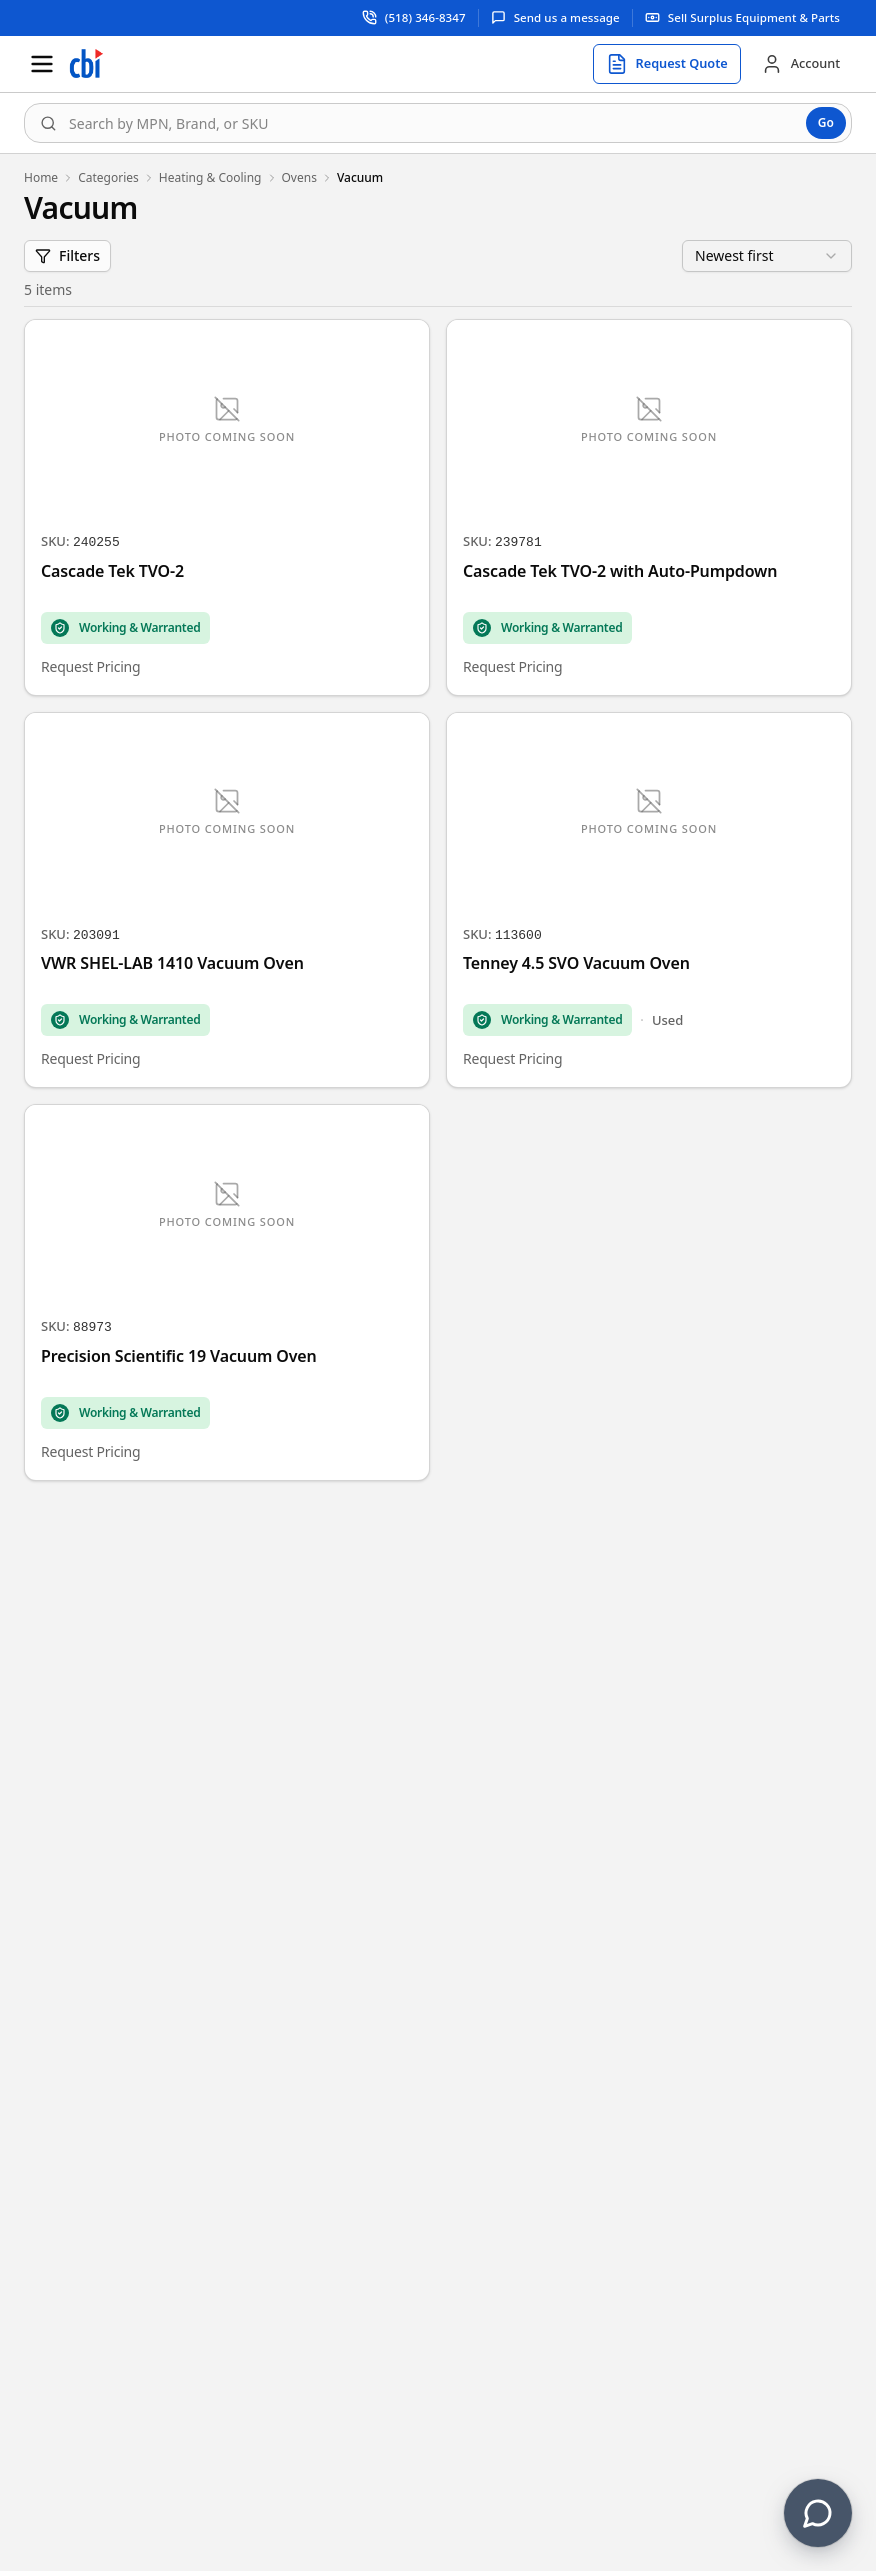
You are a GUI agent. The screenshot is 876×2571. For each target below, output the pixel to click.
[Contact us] (818, 2513)
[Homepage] (86, 64)
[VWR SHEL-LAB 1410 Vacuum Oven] (227, 900)
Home (41, 178)
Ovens (299, 178)
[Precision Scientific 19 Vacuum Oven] (227, 1292)
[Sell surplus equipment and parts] (742, 17)
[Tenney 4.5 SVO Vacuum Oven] (649, 900)
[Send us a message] (556, 17)
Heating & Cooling (210, 178)
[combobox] (438, 123)
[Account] (800, 64)
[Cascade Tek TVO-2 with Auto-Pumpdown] (649, 507)
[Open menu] (42, 64)
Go (826, 122)
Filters (67, 255)
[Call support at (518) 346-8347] (414, 17)
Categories (108, 178)
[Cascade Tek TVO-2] (227, 507)
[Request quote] (667, 64)
